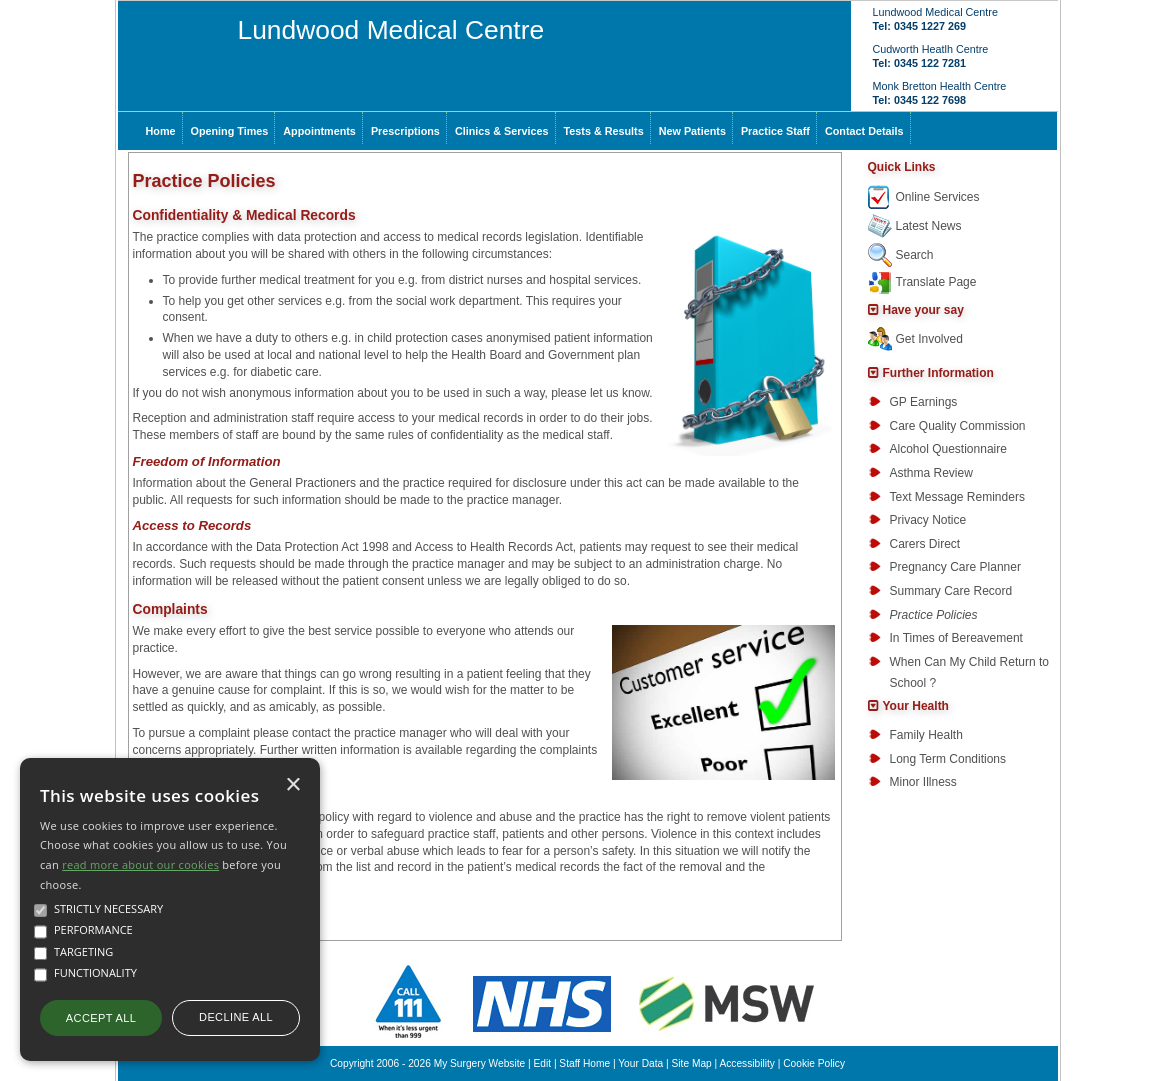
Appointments (319, 131)
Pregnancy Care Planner (955, 567)
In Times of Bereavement (956, 638)
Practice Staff (775, 131)
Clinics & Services (502, 131)
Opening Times (230, 131)
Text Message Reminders (957, 497)
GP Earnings (924, 402)
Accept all (101, 1018)
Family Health (926, 735)
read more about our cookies (140, 864)
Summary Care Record (951, 591)
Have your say (923, 310)
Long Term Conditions (948, 759)
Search (915, 255)
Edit (542, 1063)
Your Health (916, 706)
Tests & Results (604, 131)
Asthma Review (931, 473)
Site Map (692, 1063)
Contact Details (864, 131)
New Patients (692, 131)
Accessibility (746, 1063)
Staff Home (584, 1063)
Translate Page (936, 282)
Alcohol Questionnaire (948, 449)
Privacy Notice (928, 520)
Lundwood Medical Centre (391, 30)
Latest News (929, 226)
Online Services (938, 197)
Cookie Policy (814, 1063)
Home (161, 131)
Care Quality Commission (958, 426)
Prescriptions (405, 131)
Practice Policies (934, 615)
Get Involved (929, 339)
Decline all (236, 1017)
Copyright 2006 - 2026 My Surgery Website (427, 1063)
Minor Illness (923, 782)
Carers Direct (925, 544)
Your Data (640, 1063)
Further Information (938, 373)
